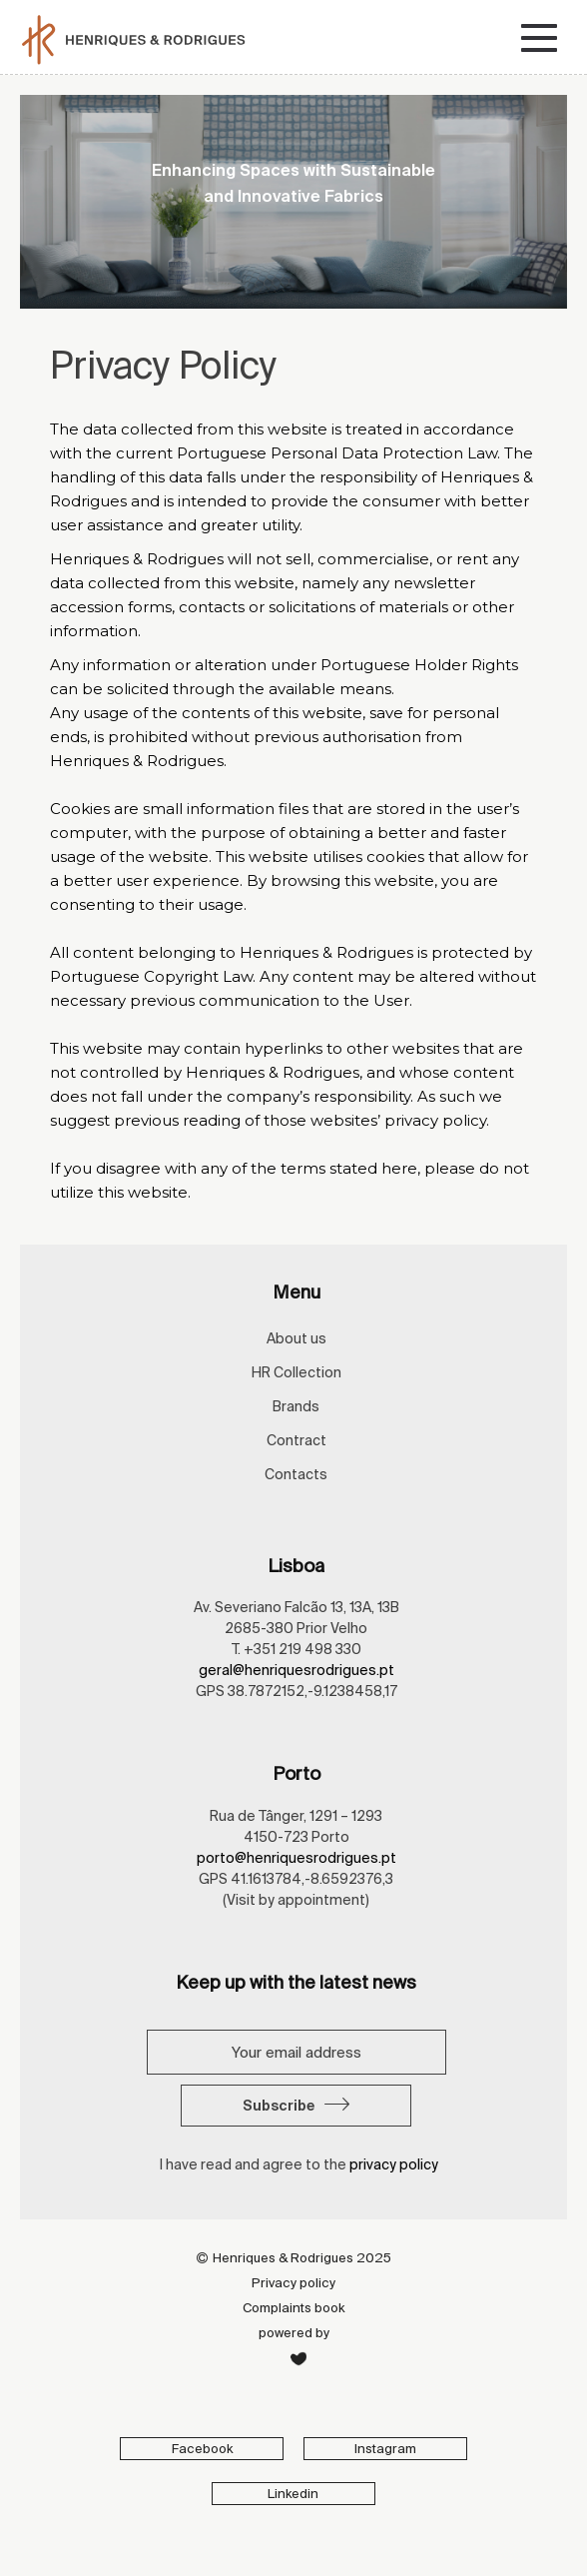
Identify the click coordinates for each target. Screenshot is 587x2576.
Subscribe (296, 2106)
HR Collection (296, 1372)
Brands (296, 1406)
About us (296, 1338)
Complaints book (293, 2307)
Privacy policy (293, 2282)
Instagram (385, 2448)
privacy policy (393, 2164)
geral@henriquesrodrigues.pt (296, 1670)
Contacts (296, 1474)
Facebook (202, 2448)
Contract (296, 1440)
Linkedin (293, 2493)
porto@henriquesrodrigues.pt (296, 1858)
